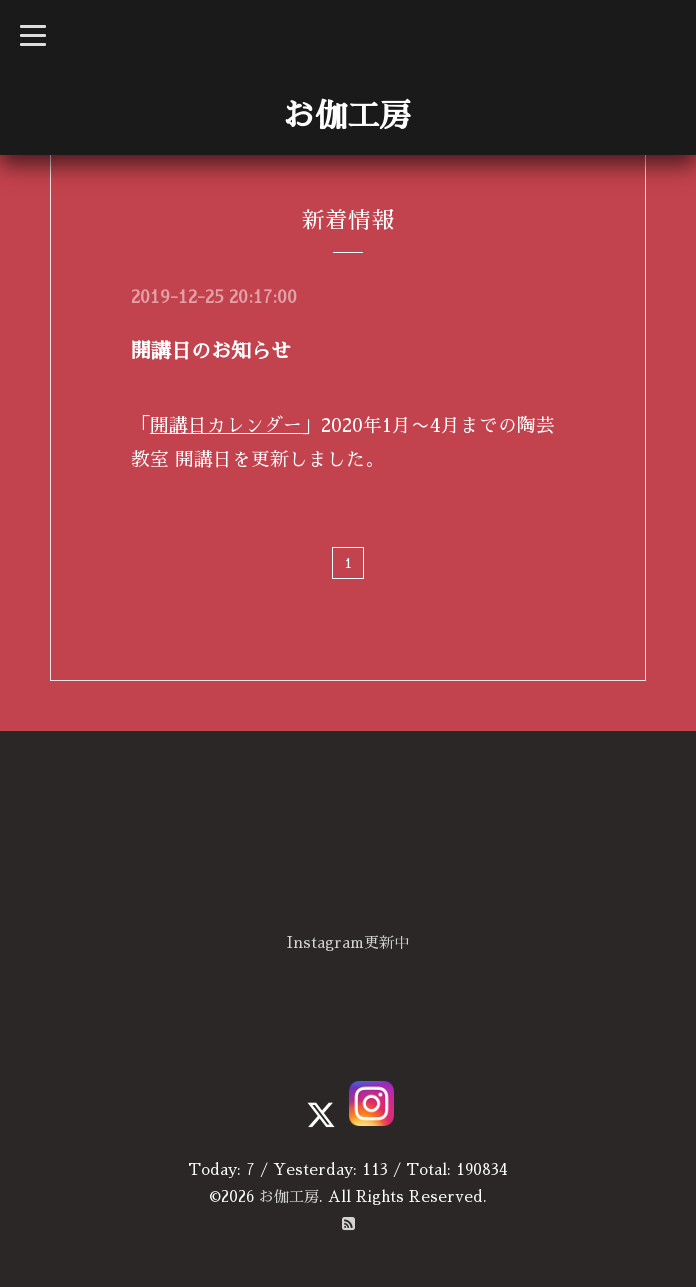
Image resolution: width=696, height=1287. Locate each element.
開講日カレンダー (226, 425)
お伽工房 (347, 116)
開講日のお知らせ (211, 351)
